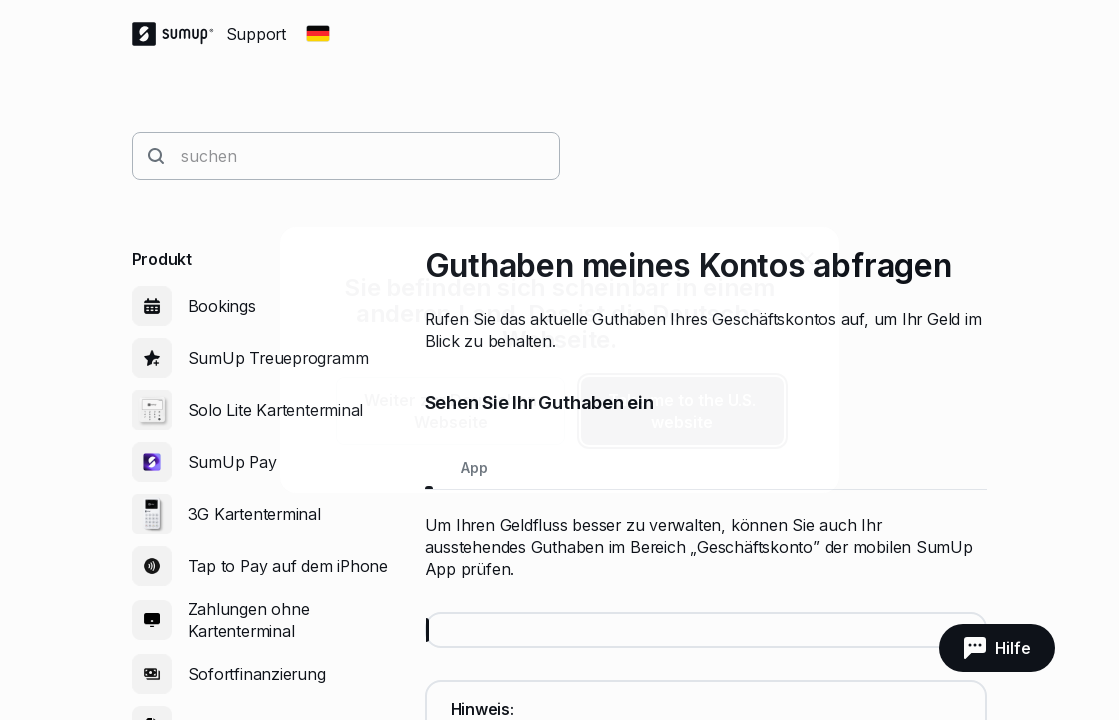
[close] (807, 259)
